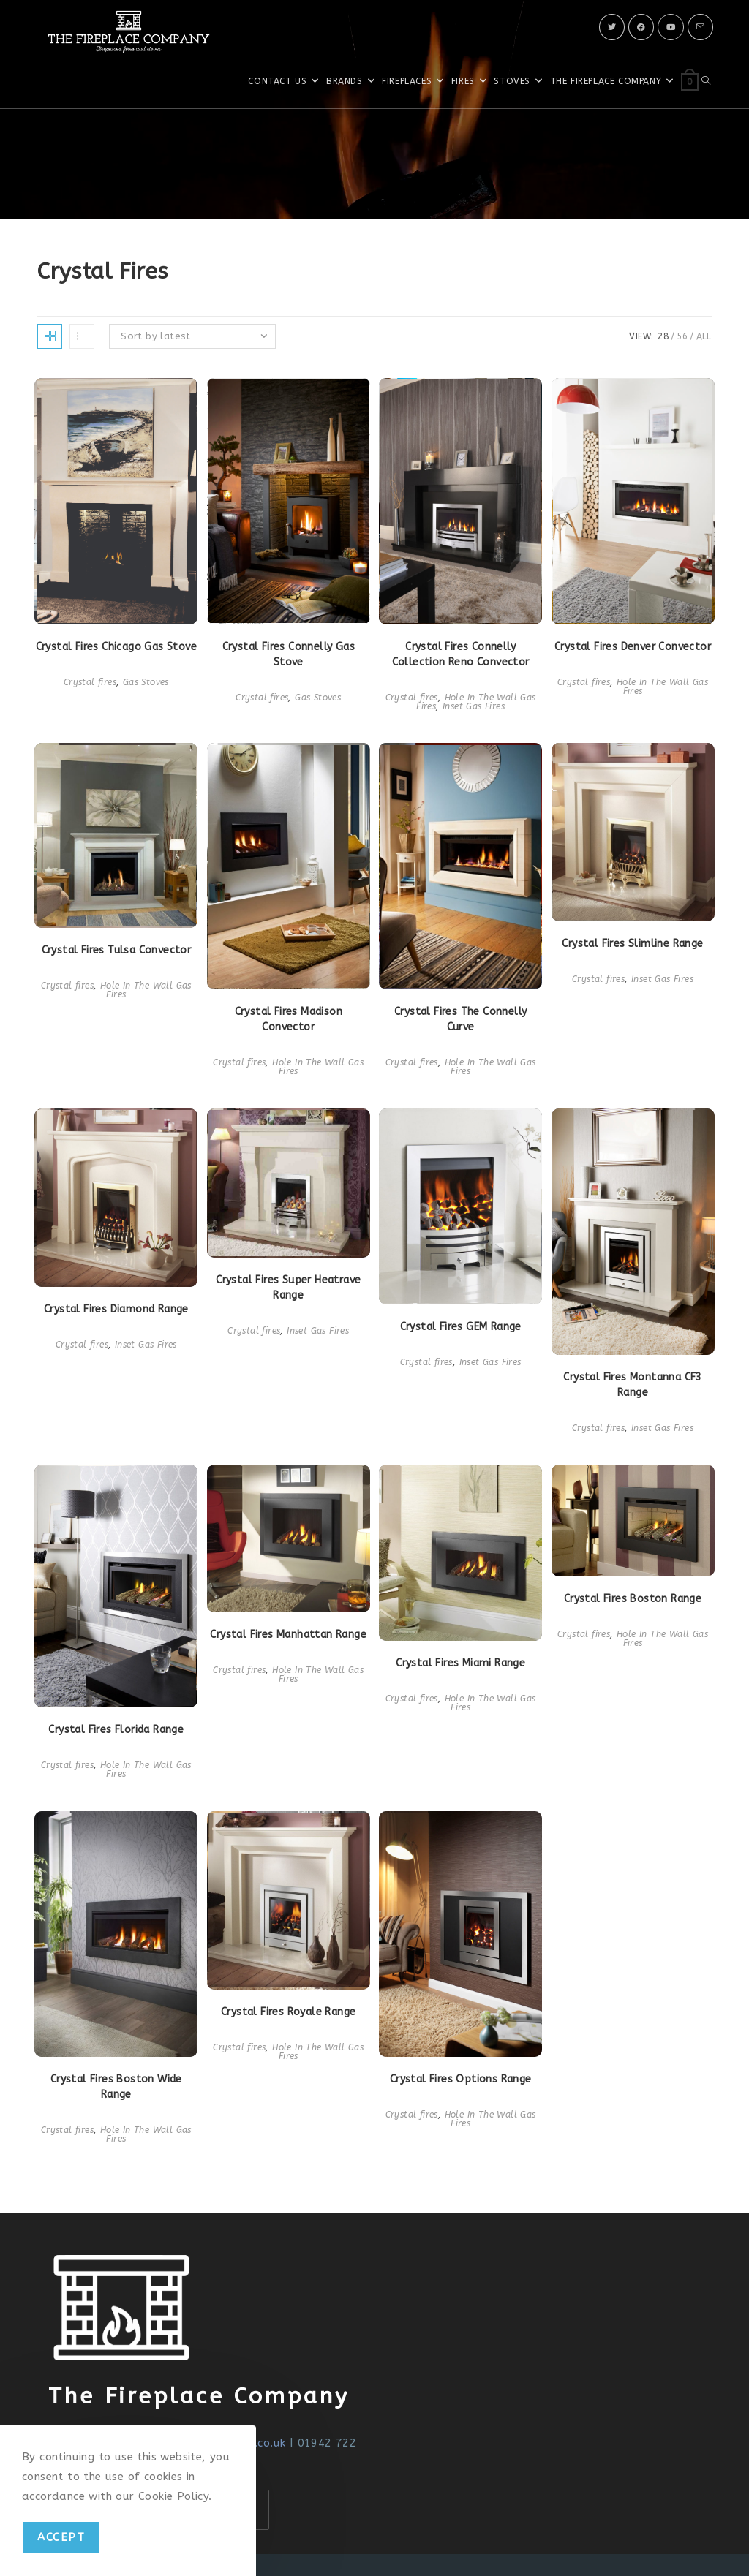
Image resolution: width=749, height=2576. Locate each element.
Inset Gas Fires (474, 706)
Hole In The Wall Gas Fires (662, 686)
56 (682, 336)
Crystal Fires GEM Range (461, 1327)
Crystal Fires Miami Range (460, 1663)
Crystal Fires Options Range (461, 2079)
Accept (61, 2537)
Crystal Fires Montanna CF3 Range (632, 1385)
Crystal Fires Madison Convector (288, 1019)
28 (663, 336)
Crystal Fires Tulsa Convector (117, 950)
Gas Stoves (146, 682)
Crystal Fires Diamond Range (116, 1309)
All (704, 336)
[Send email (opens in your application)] (700, 27)
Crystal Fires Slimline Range (632, 943)
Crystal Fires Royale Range (288, 2012)
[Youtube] (671, 27)
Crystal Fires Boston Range (632, 1599)
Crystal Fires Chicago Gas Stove (116, 647)
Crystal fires (90, 682)
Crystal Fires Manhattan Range (288, 1634)
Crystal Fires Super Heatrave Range (288, 1288)
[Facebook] (641, 27)
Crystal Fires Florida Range (116, 1729)
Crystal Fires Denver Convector (632, 647)
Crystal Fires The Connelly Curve (460, 1019)
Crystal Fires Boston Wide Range (116, 2087)
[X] (612, 27)
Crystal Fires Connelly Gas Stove (288, 654)
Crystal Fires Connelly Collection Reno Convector (461, 654)
